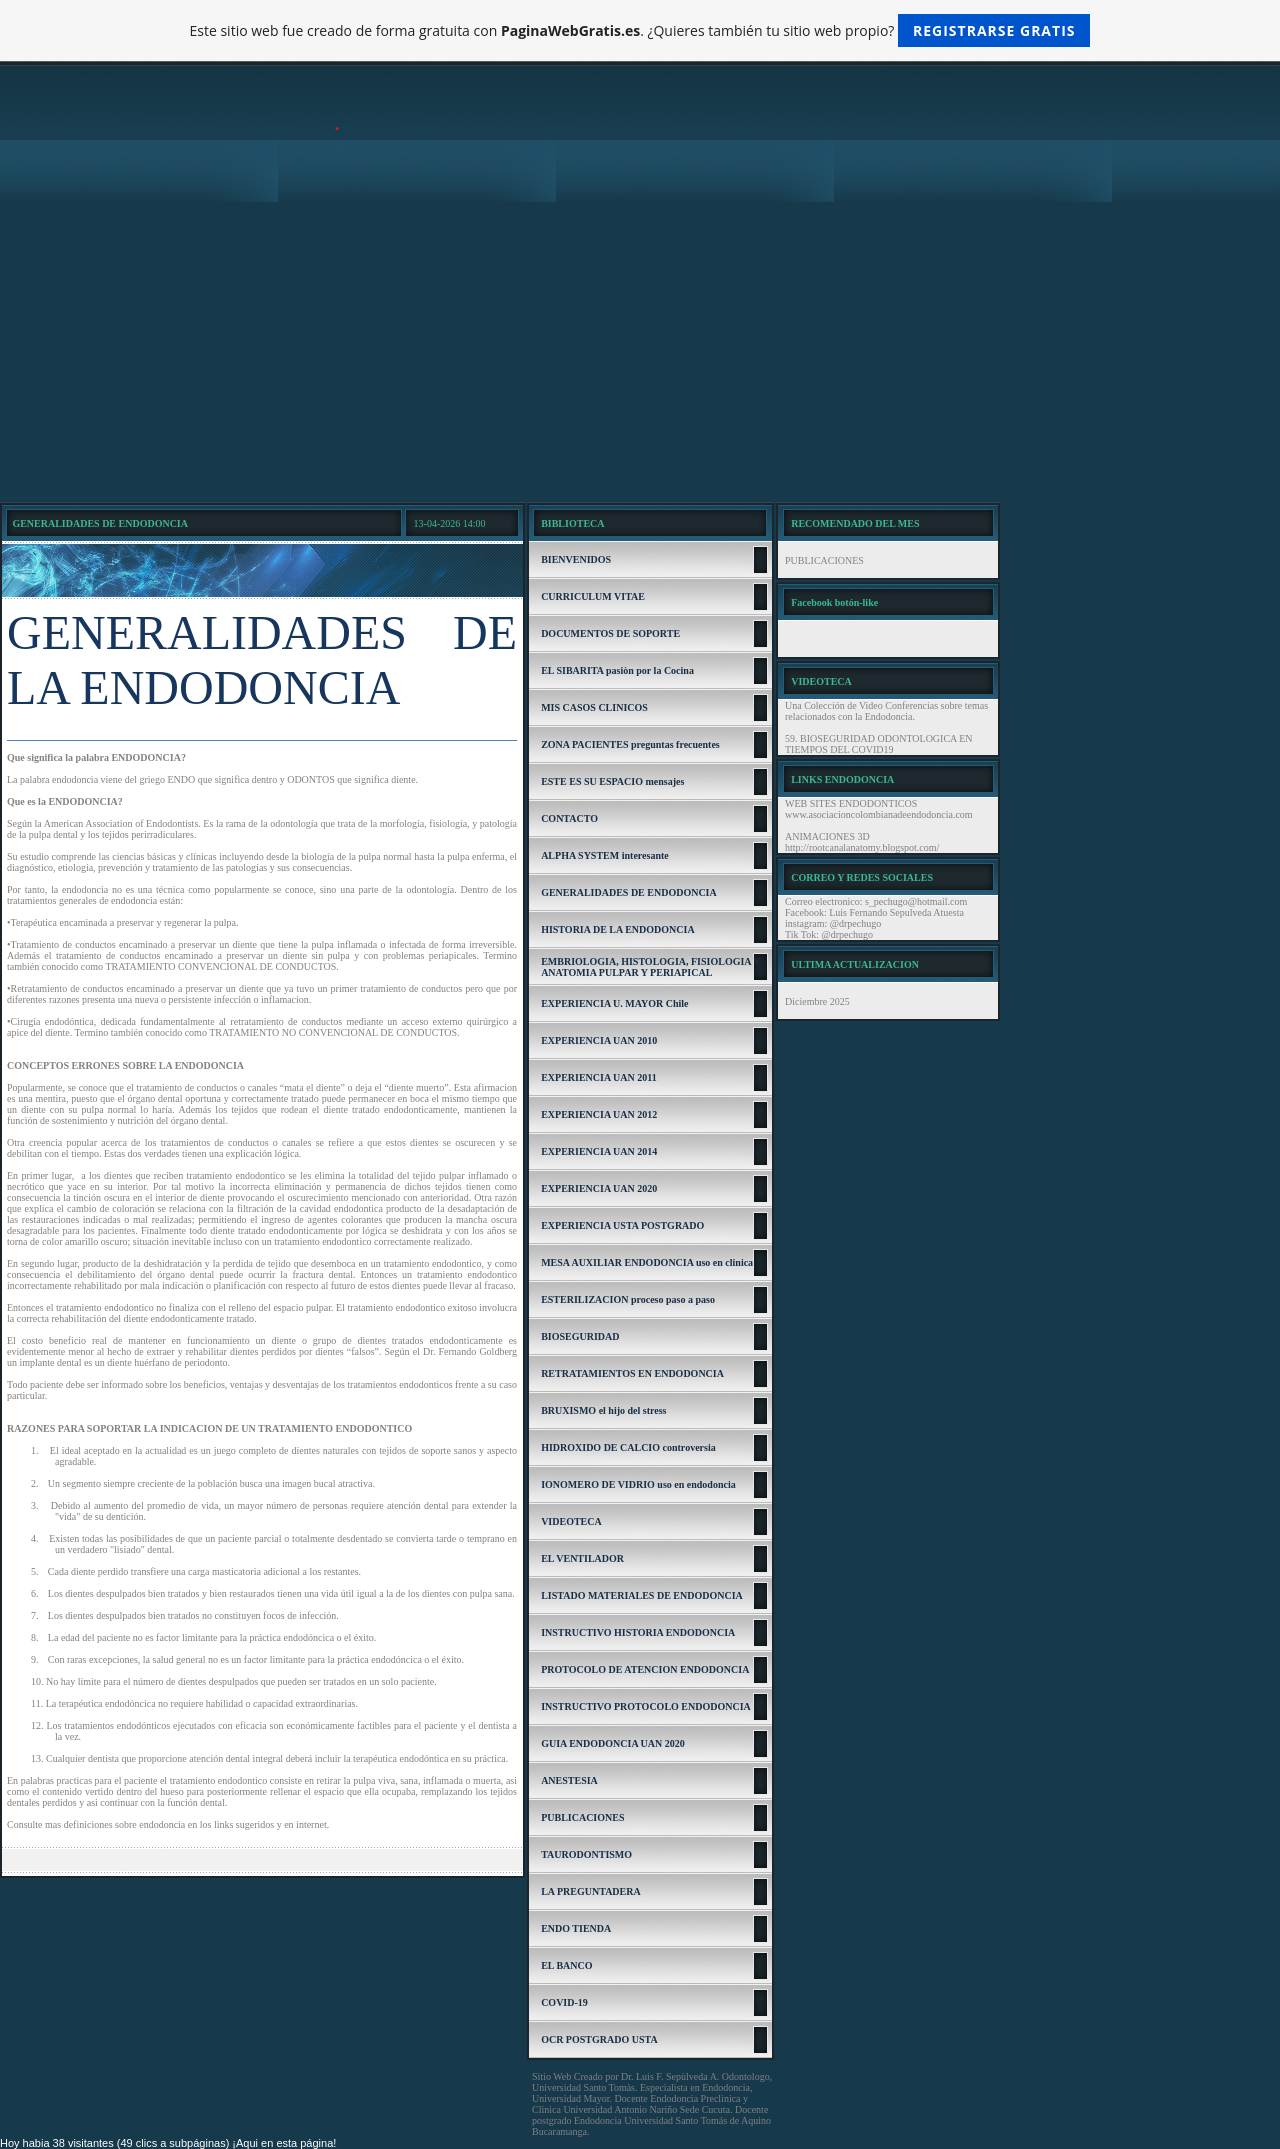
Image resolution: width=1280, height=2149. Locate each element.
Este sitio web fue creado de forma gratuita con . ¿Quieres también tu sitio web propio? (640, 30)
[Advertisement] (640, 352)
